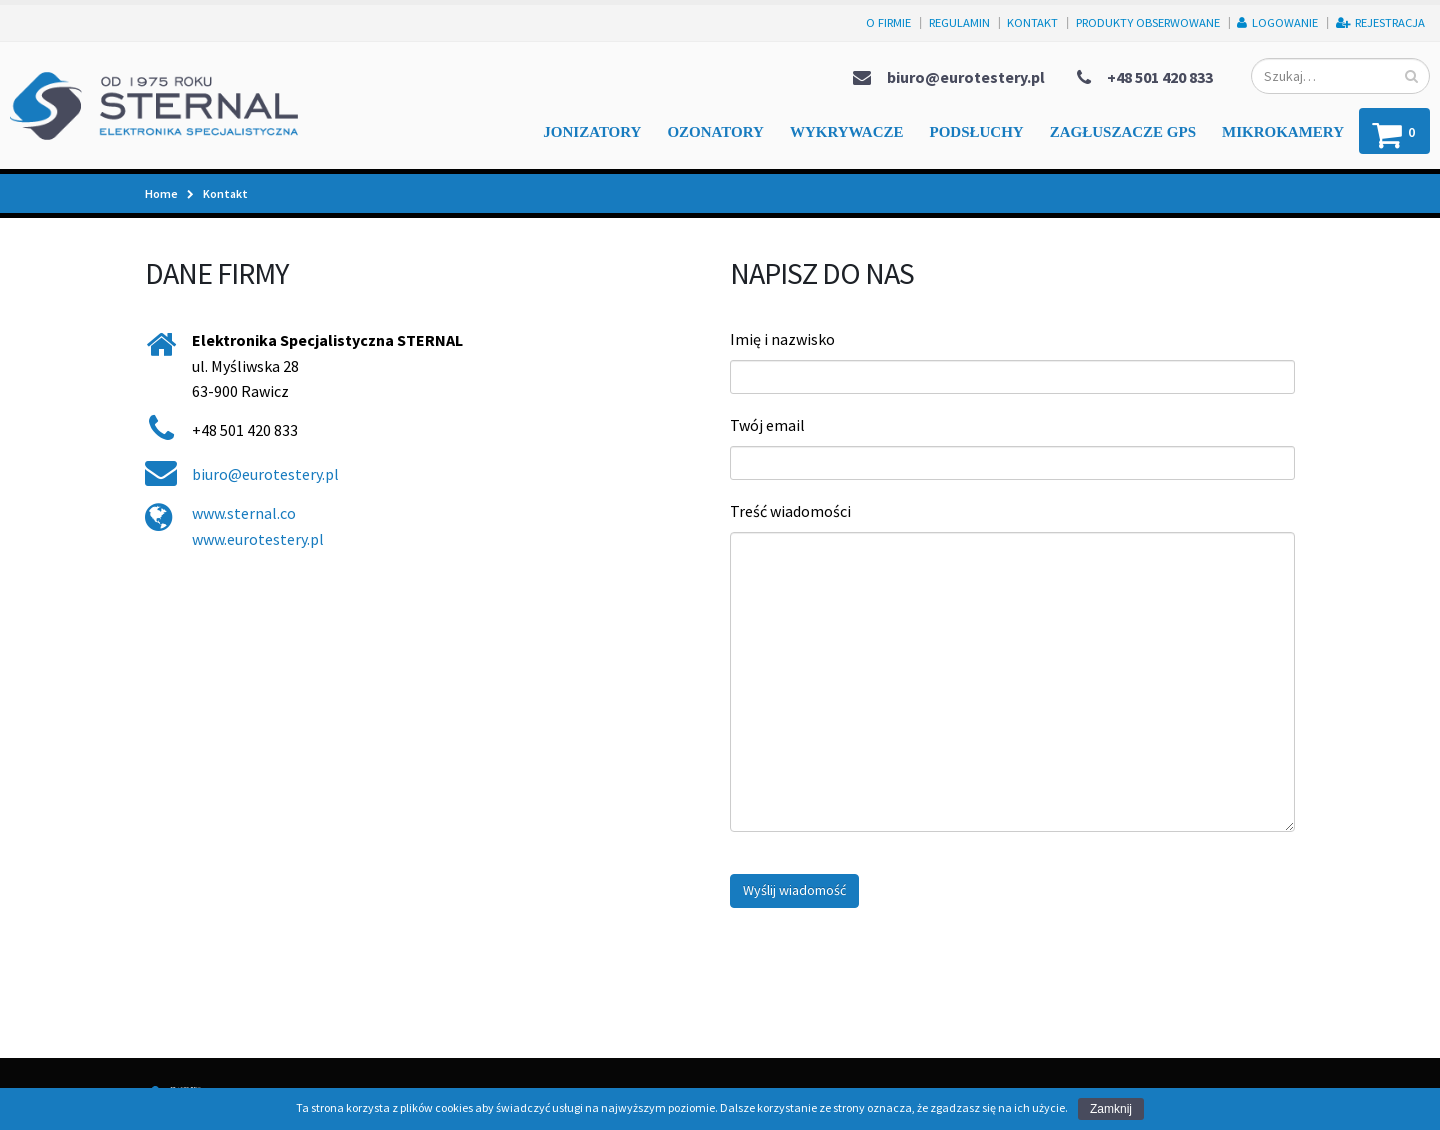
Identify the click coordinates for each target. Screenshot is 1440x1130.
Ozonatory (715, 132)
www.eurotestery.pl (258, 539)
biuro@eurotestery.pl (966, 77)
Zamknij (1111, 1109)
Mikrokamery (1283, 132)
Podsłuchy (977, 132)
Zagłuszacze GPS (1123, 132)
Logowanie (1277, 22)
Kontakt (1032, 22)
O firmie (888, 22)
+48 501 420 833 (1160, 77)
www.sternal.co (244, 513)
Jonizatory (592, 132)
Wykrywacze (847, 132)
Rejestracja (1380, 22)
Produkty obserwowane (1148, 22)
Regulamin (959, 22)
